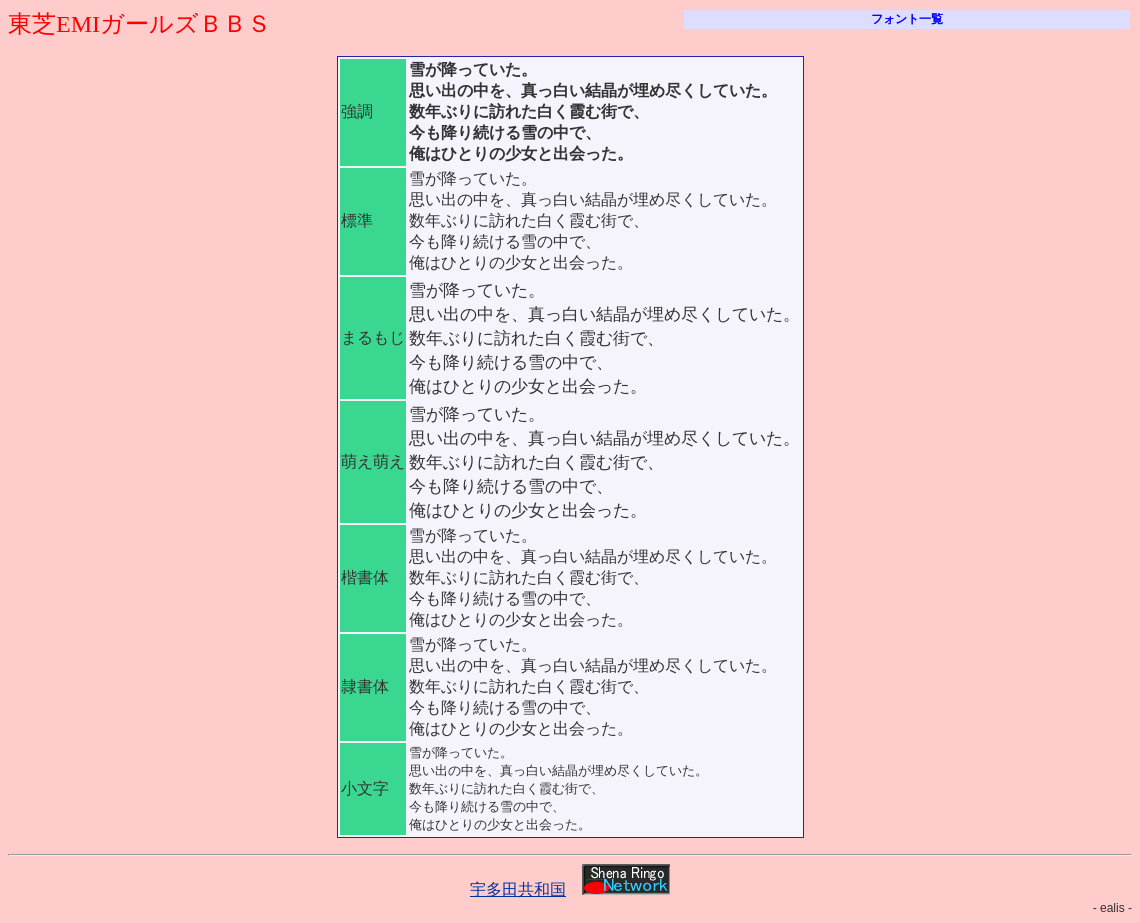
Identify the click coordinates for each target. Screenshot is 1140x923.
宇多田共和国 (518, 889)
